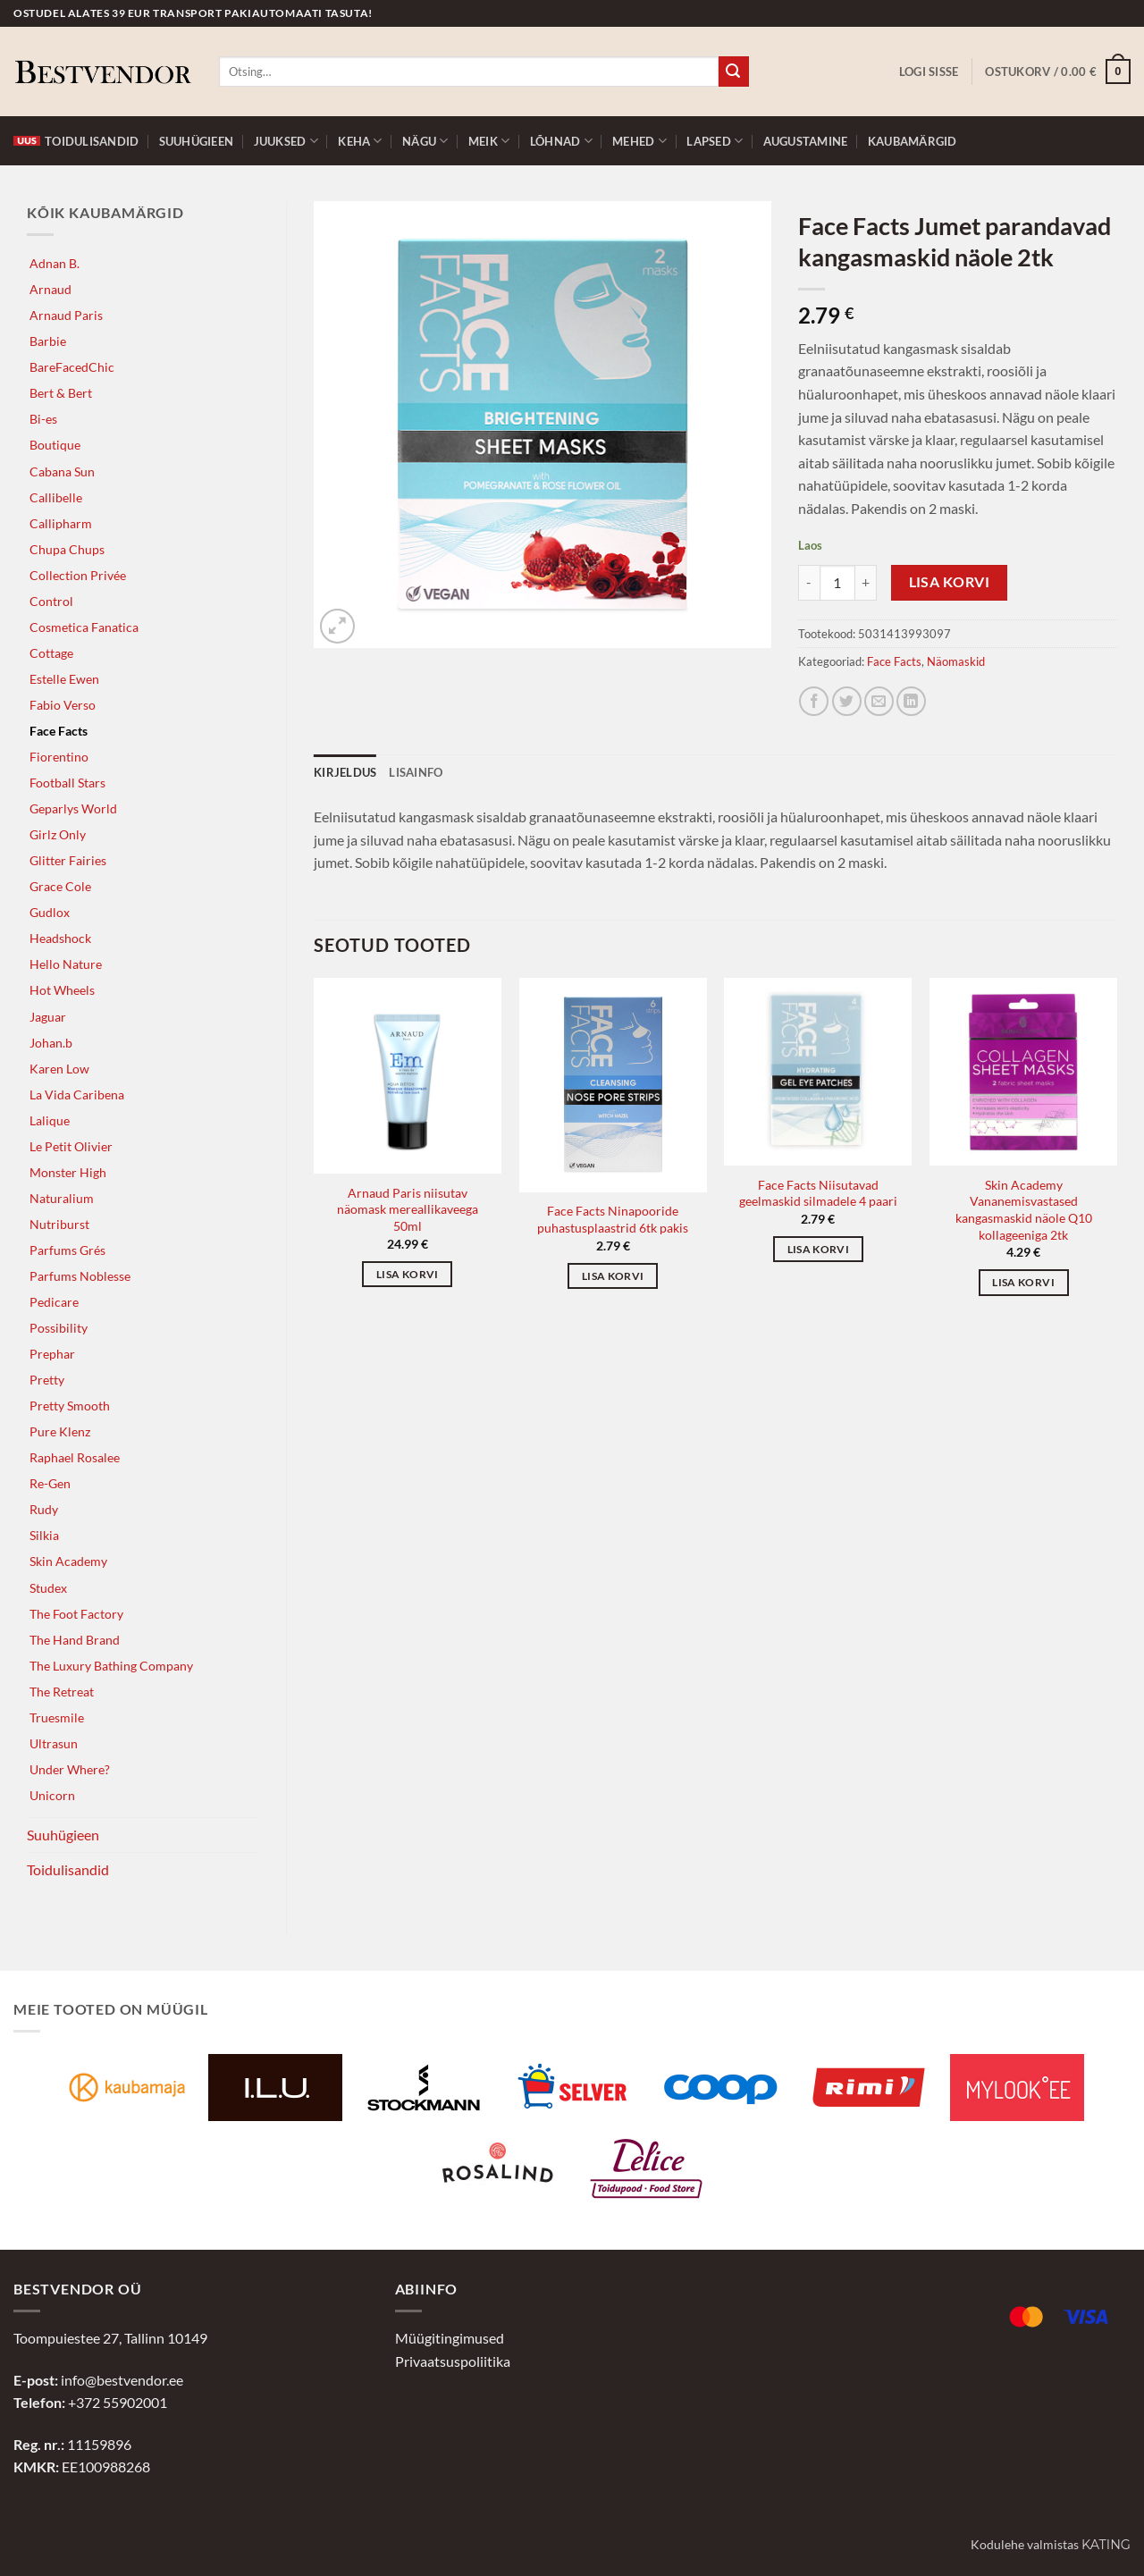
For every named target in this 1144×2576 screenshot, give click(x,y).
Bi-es (43, 418)
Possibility (58, 1327)
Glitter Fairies (67, 860)
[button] (929, 71)
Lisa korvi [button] (407, 1274)
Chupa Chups (67, 549)
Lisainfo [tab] (415, 772)
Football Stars (67, 782)
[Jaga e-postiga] (879, 701)
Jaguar (47, 1016)
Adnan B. (54, 263)
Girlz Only (57, 834)
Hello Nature (65, 964)
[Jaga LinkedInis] (911, 701)
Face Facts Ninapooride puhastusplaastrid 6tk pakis (612, 1219)
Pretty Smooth (69, 1405)
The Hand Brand (74, 1639)
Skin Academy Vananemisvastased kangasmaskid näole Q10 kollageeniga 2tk (1023, 1209)
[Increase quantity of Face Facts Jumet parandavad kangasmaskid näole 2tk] (866, 583)
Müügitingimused (449, 2337)
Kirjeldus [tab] (345, 772)
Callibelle (55, 497)
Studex (48, 1587)
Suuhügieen (196, 141)
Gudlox (49, 912)
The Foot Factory (76, 1613)
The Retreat (61, 1691)
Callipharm (60, 523)
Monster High (67, 1172)
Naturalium (61, 1198)
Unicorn (52, 1795)
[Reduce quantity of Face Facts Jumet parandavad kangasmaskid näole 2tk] (809, 583)
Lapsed (714, 140)
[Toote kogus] (837, 583)
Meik (488, 140)
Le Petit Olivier (71, 1146)
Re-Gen (50, 1483)
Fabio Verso (62, 704)
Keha (360, 140)
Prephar (52, 1353)
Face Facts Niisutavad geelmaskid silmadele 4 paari (818, 1193)
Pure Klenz (59, 1431)
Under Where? (69, 1769)
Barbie (47, 341)
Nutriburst (59, 1224)
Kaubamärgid (912, 141)
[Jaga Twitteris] (847, 701)
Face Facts (58, 730)
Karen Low (59, 1068)
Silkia (44, 1535)
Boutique (54, 444)
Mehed (639, 140)
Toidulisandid (76, 141)
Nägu (425, 140)
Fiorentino (58, 756)
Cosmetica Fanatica (84, 627)
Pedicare (54, 1301)
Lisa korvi (949, 582)
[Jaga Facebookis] (814, 701)
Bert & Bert (60, 392)
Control (51, 601)
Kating (1106, 2545)
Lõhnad (561, 140)
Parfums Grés (67, 1250)
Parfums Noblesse (79, 1276)
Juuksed (286, 140)
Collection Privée (77, 575)
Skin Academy (68, 1561)
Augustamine (805, 141)
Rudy (43, 1509)
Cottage (51, 653)
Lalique (49, 1120)
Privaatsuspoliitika (452, 2361)
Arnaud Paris (66, 315)
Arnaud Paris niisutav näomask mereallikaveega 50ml (407, 1209)
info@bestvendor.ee (122, 2379)
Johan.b (50, 1042)
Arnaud (50, 289)
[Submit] (734, 71)
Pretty (46, 1379)
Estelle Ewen (64, 678)
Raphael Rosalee (74, 1457)
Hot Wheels (62, 990)
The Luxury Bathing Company (111, 1665)
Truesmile (56, 1717)
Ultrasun (53, 1743)
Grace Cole (60, 886)
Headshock (60, 938)
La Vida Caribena (76, 1094)
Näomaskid (956, 661)
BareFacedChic (71, 367)
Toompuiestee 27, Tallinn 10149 (110, 2337)
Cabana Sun (62, 471)
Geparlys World (73, 808)
